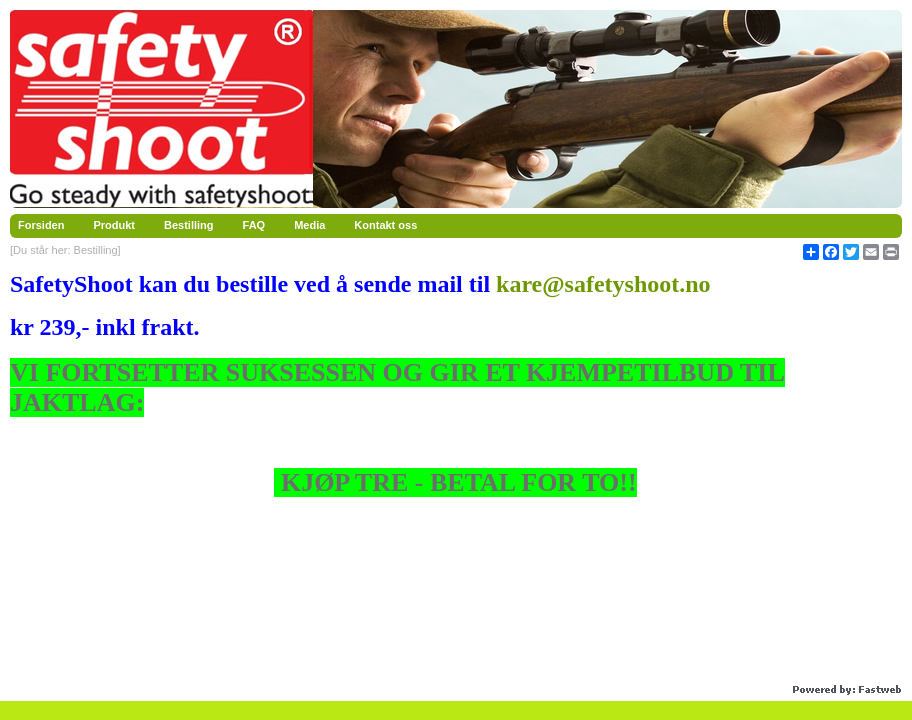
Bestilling (189, 225)
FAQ (254, 225)
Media (309, 225)
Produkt (114, 225)
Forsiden (41, 225)
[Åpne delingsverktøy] (811, 252)
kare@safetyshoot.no (603, 284)
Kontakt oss (385, 225)
